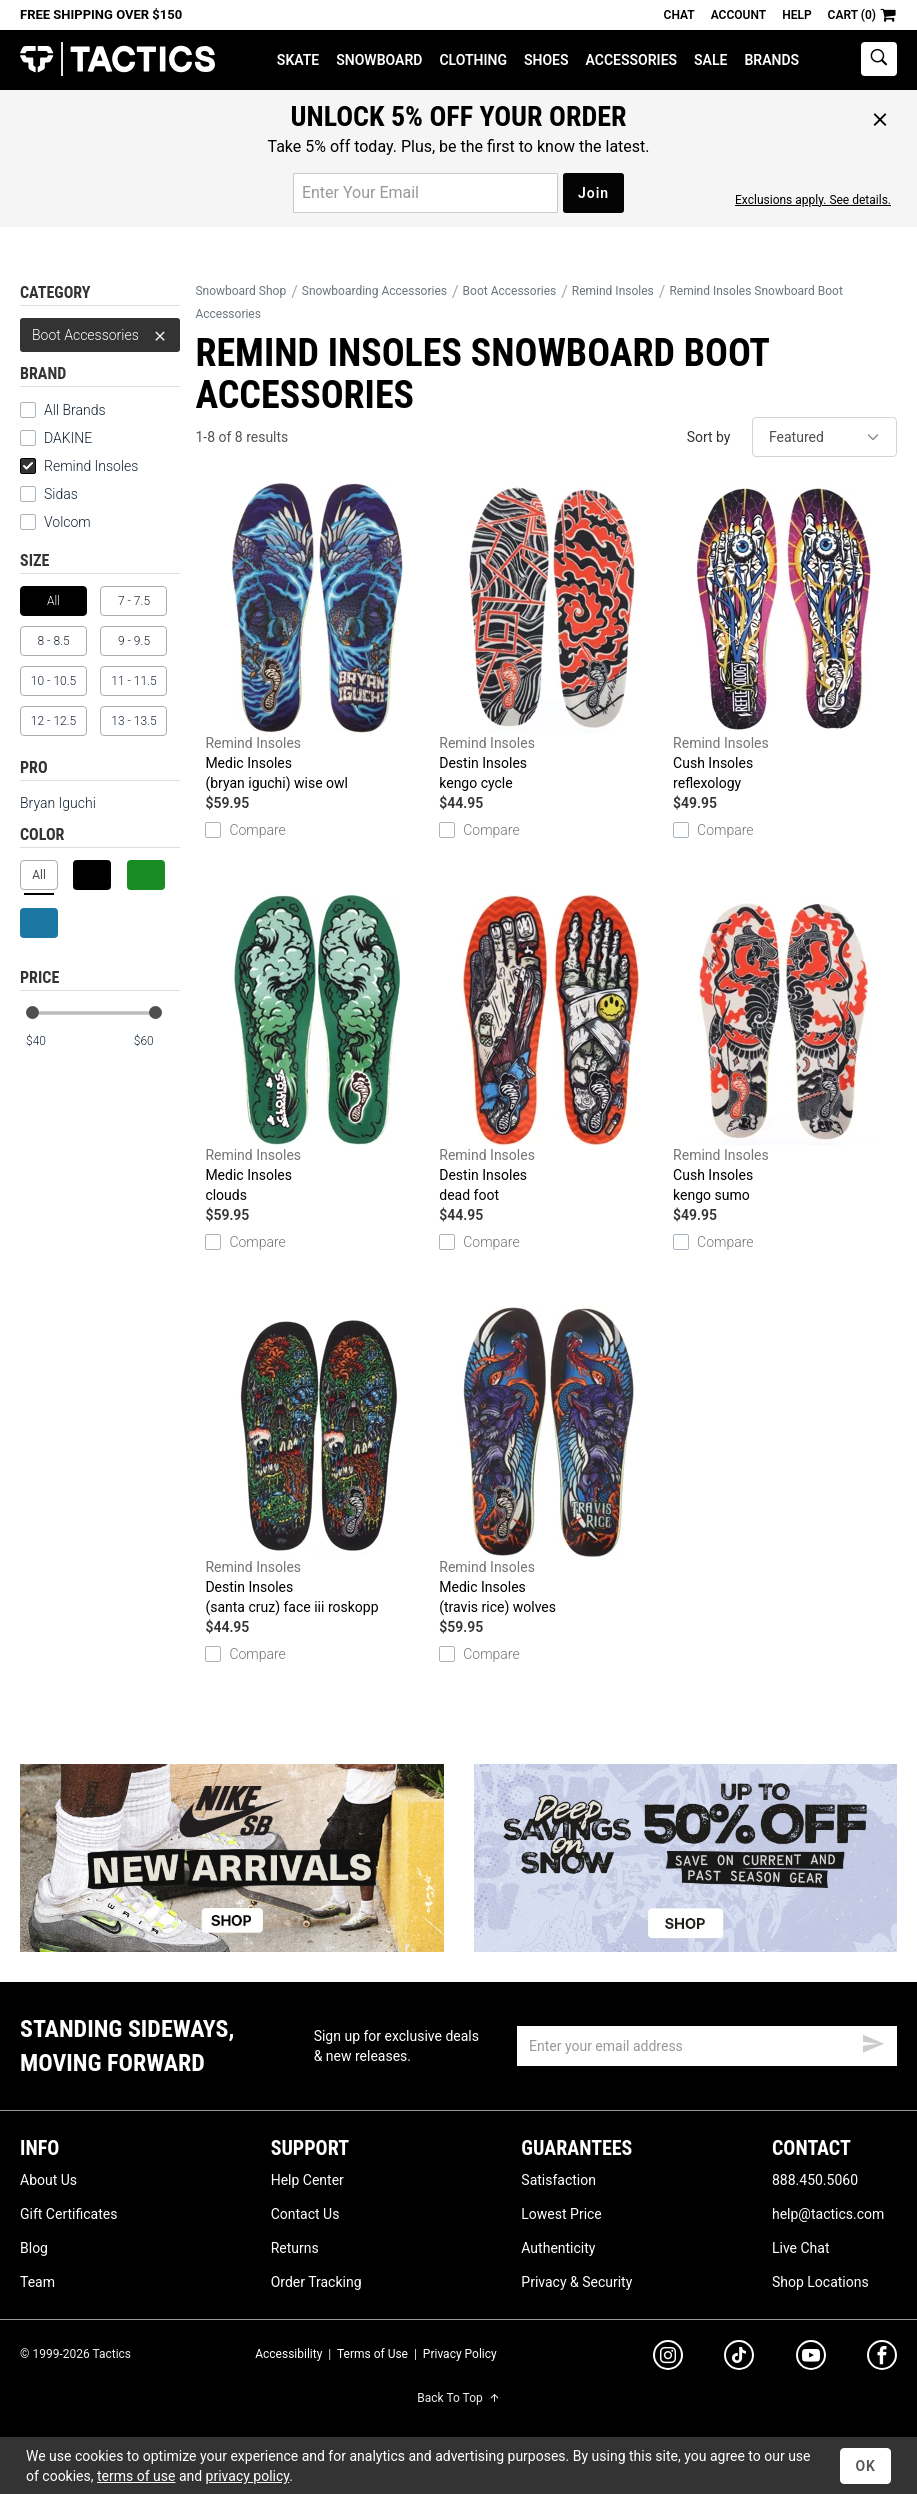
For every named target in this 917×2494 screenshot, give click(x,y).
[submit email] (873, 2041)
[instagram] (668, 2358)
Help (796, 15)
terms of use (136, 2476)
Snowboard (379, 60)
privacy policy (248, 2476)
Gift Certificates (68, 2214)
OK (865, 2466)
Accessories (632, 60)
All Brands (75, 410)
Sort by (709, 437)
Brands (771, 60)
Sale (710, 60)
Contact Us (305, 2214)
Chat (679, 15)
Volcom (67, 522)
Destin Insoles (551, 638)
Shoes (546, 60)
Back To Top (458, 2398)
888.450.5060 (815, 2180)
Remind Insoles (79, 466)
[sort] (824, 437)
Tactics (117, 59)
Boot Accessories (100, 335)
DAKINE (68, 438)
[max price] (156, 1041)
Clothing (473, 60)
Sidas (61, 494)
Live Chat (801, 2248)
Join (593, 193)
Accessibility (288, 2354)
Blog (34, 2248)
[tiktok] (739, 2358)
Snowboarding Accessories (374, 291)
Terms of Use (372, 2354)
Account (738, 15)
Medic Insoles (317, 638)
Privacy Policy (460, 2354)
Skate (298, 60)
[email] (707, 2046)
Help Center (307, 2180)
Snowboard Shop (240, 291)
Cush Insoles (785, 638)
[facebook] (882, 2359)
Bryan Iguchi (58, 803)
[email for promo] (425, 193)
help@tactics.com (828, 2214)
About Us (48, 2180)
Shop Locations (820, 2282)
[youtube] (811, 2359)
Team (37, 2282)
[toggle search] (879, 59)
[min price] (49, 1041)
